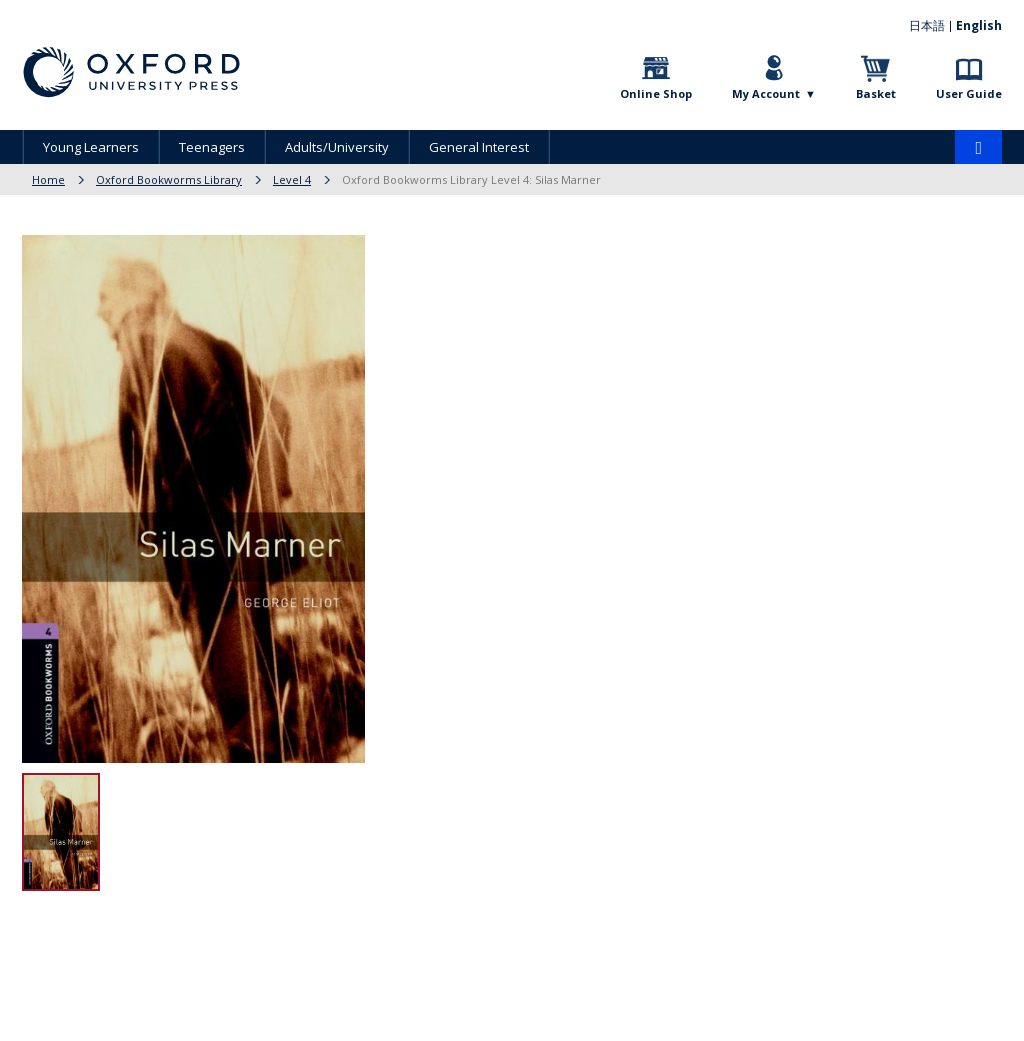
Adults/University (337, 147)
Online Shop (656, 93)
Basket (876, 93)
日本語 (927, 25)
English (979, 25)
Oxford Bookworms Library (169, 179)
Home (48, 179)
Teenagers (212, 147)
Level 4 (292, 179)
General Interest (479, 147)
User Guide (969, 93)
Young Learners (91, 147)
